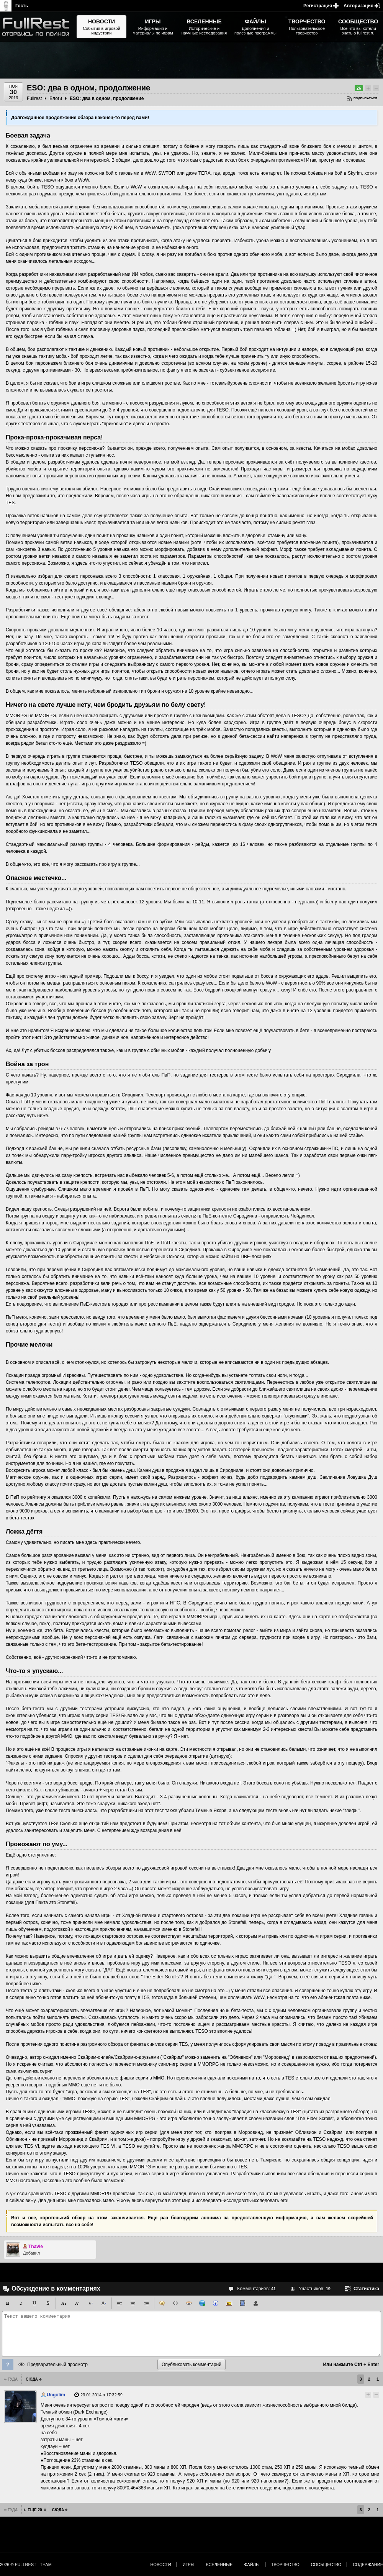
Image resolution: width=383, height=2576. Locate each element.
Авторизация (358, 5)
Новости (160, 2564)
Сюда (32, 2379)
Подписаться (365, 98)
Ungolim (56, 2394)
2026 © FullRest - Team (26, 2564)
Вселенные (219, 2564)
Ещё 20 (35, 2510)
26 (359, 88)
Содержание (368, 2564)
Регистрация (317, 5)
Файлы (251, 2564)
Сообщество (326, 2564)
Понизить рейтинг (376, 88)
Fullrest (34, 98)
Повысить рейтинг (368, 88)
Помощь (7, 2364)
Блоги (55, 98)
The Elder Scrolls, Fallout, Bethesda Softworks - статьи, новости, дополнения (38, 26)
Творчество (285, 2564)
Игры (189, 2564)
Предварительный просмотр (57, 2364)
